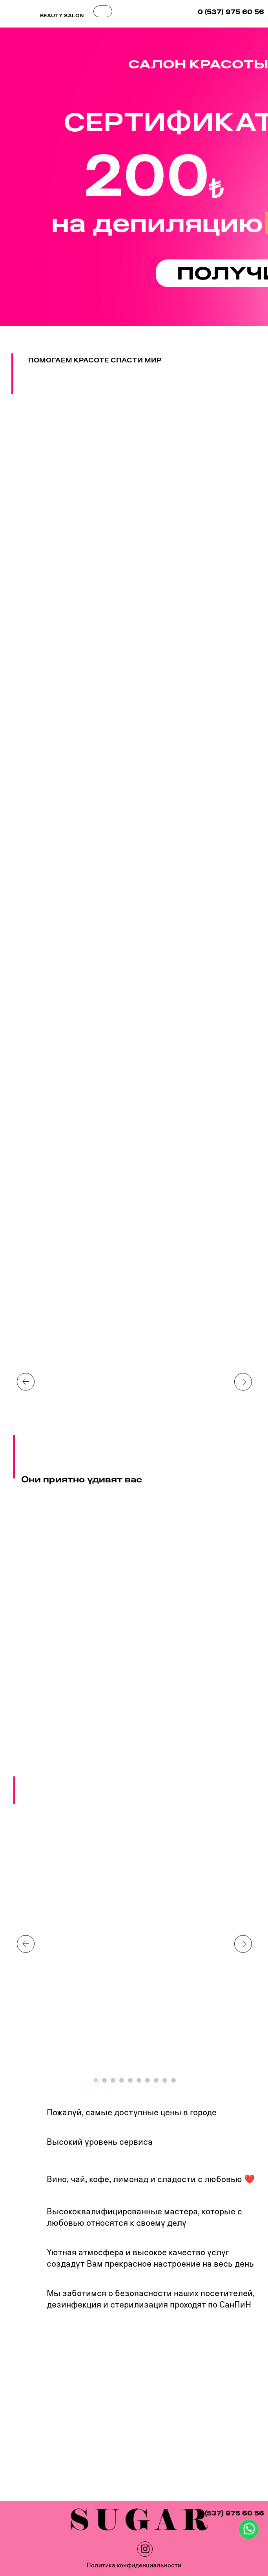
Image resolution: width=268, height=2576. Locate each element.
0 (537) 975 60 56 (231, 12)
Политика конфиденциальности (134, 2565)
